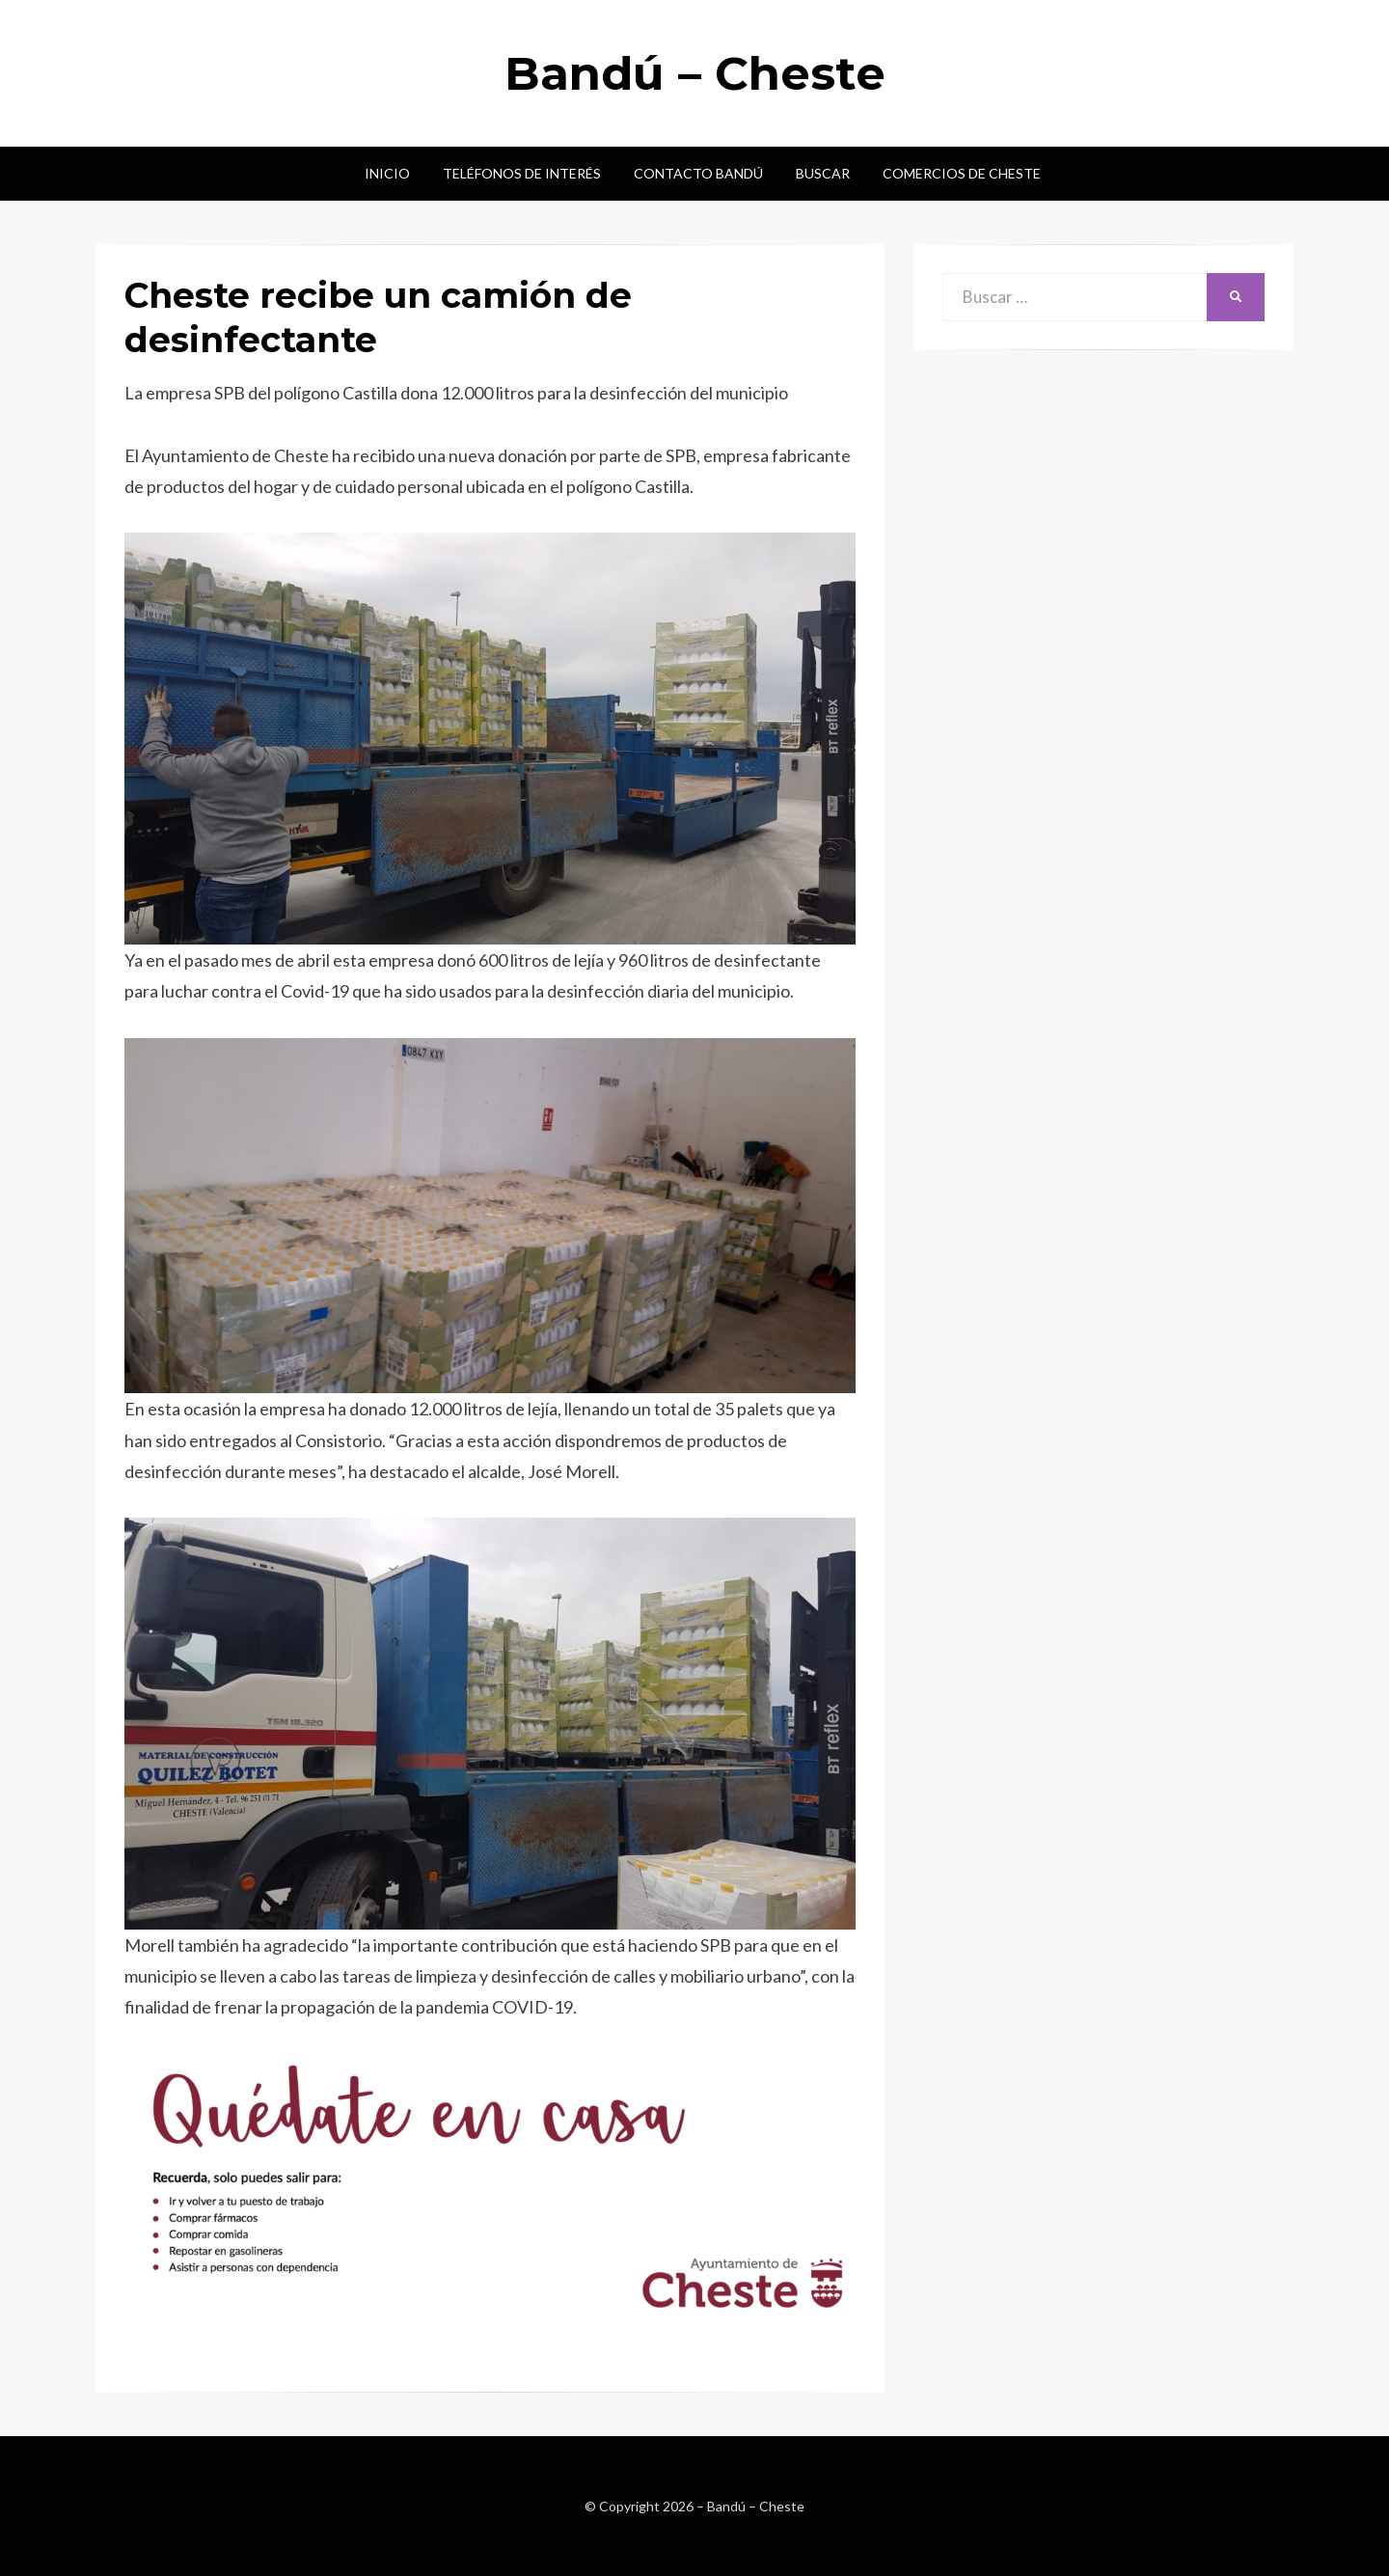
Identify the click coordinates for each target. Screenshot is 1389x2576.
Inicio (387, 173)
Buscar (823, 173)
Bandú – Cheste (694, 73)
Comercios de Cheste (962, 173)
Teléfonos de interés (522, 173)
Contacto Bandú (698, 173)
